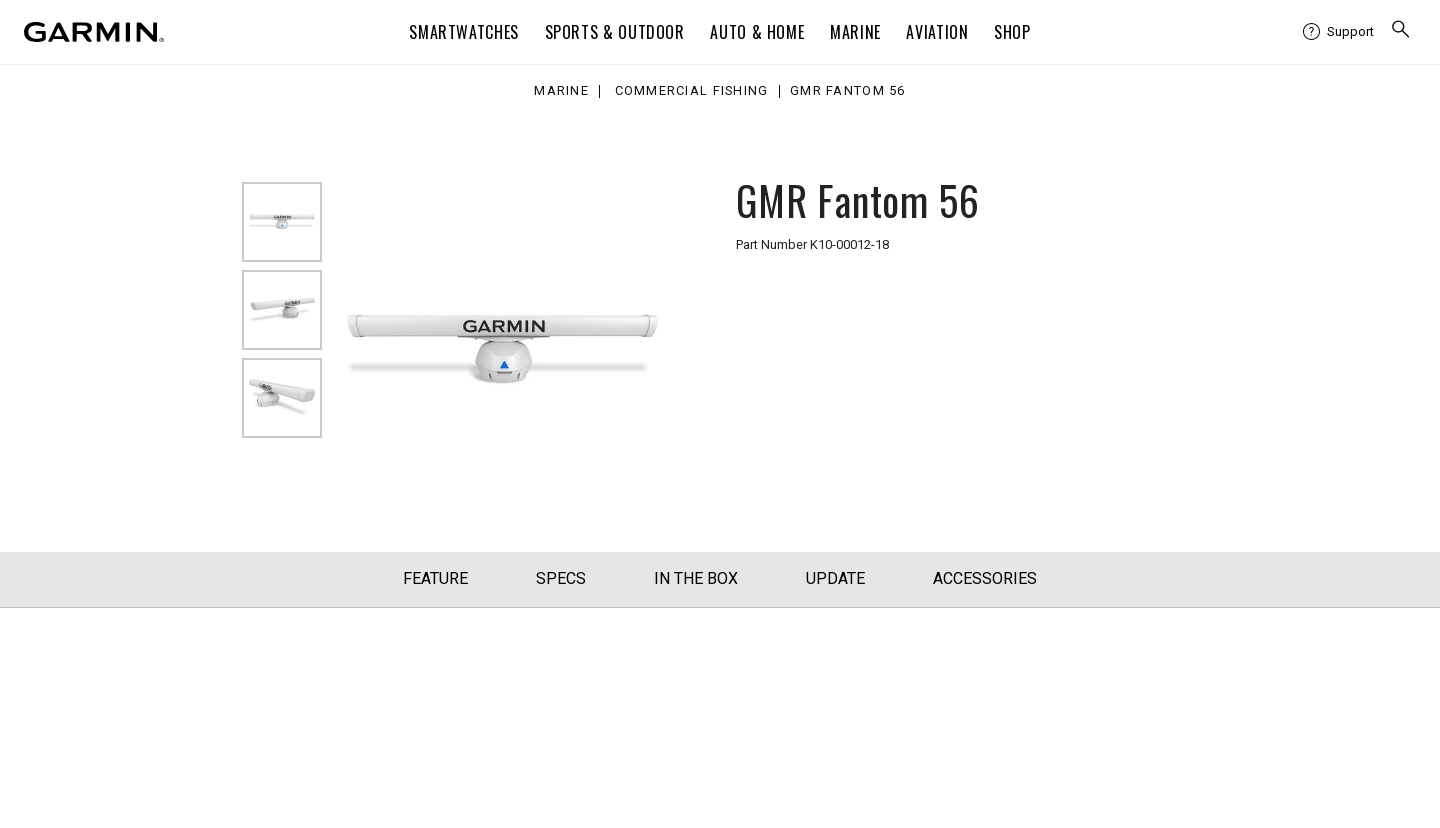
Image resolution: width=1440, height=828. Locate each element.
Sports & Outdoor (615, 32)
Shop (1012, 32)
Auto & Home (757, 32)
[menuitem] (1338, 32)
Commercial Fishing (692, 91)
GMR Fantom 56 (848, 91)
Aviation (937, 32)
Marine (855, 32)
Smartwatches (464, 32)
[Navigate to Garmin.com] (94, 32)
